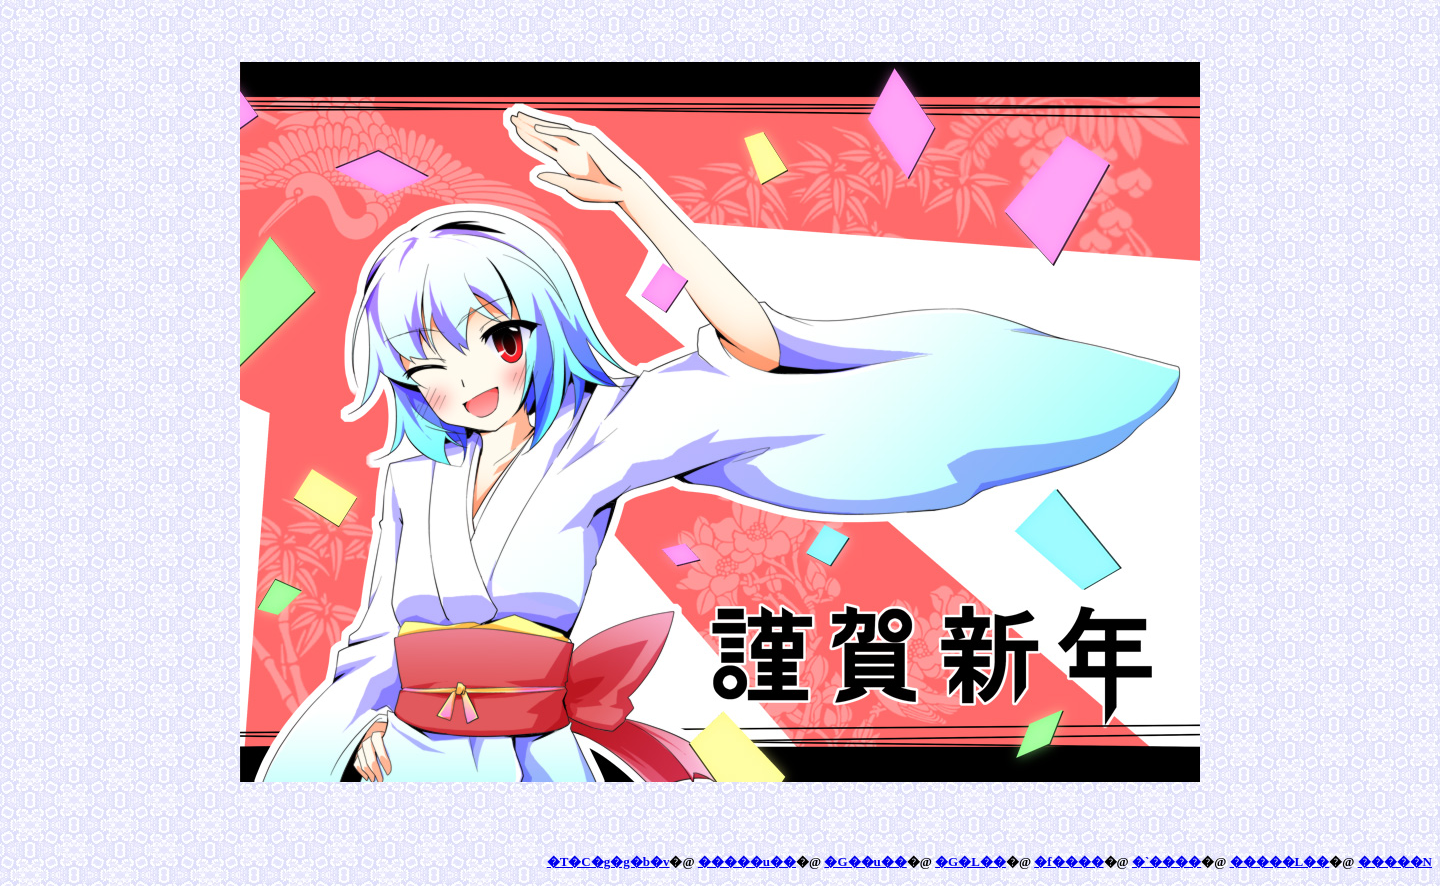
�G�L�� (970, 861)
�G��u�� (865, 861)
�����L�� (1280, 861)
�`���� (1166, 861)
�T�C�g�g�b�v (608, 861)
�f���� (1068, 861)
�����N (1395, 861)
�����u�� (747, 861)
